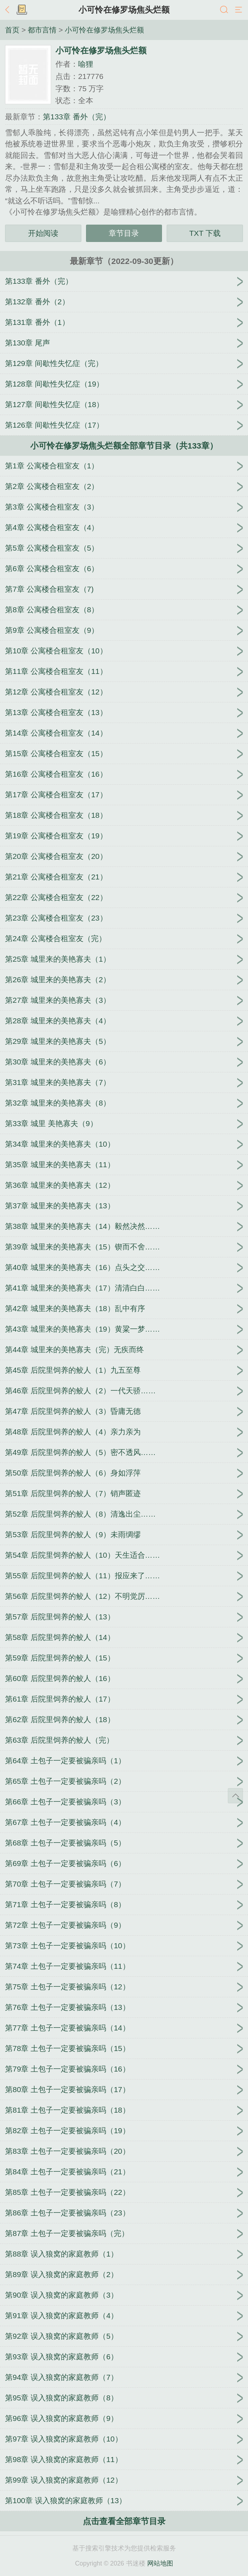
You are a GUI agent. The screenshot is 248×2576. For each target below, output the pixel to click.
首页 (12, 30)
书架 (21, 10)
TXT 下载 (205, 233)
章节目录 (124, 233)
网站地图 (160, 2563)
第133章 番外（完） (77, 117)
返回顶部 (235, 1795)
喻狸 (85, 64)
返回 (9, 10)
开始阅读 (43, 233)
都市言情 (42, 30)
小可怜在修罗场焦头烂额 (124, 9)
